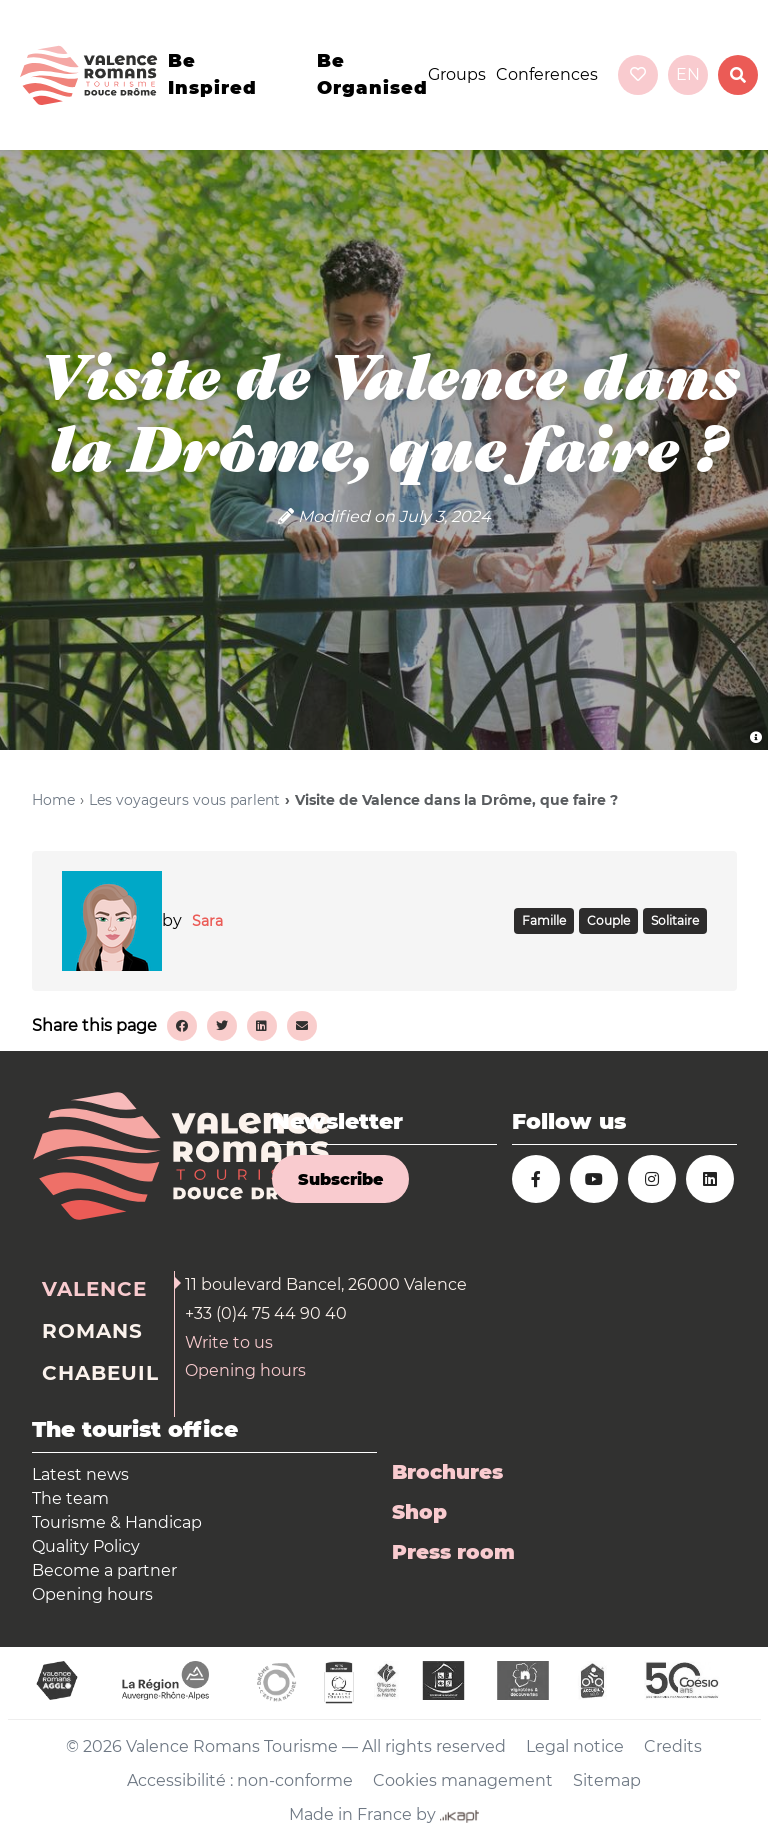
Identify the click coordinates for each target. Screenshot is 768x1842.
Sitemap (607, 1780)
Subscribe (340, 1179)
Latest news (80, 1474)
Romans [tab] (92, 1331)
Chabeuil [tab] (100, 1373)
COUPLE (608, 921)
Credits (673, 1746)
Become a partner (104, 1570)
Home (53, 800)
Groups (457, 74)
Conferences (547, 74)
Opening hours (245, 1370)
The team (70, 1498)
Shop (419, 1512)
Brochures (447, 1472)
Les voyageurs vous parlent (184, 800)
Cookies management (463, 1780)
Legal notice (575, 1746)
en (688, 74)
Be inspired (212, 74)
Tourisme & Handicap (117, 1522)
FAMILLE (544, 921)
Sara (207, 921)
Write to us (229, 1342)
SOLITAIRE (675, 921)
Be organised (372, 74)
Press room (453, 1552)
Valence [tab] (94, 1289)
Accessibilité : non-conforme (240, 1780)
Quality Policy (86, 1546)
